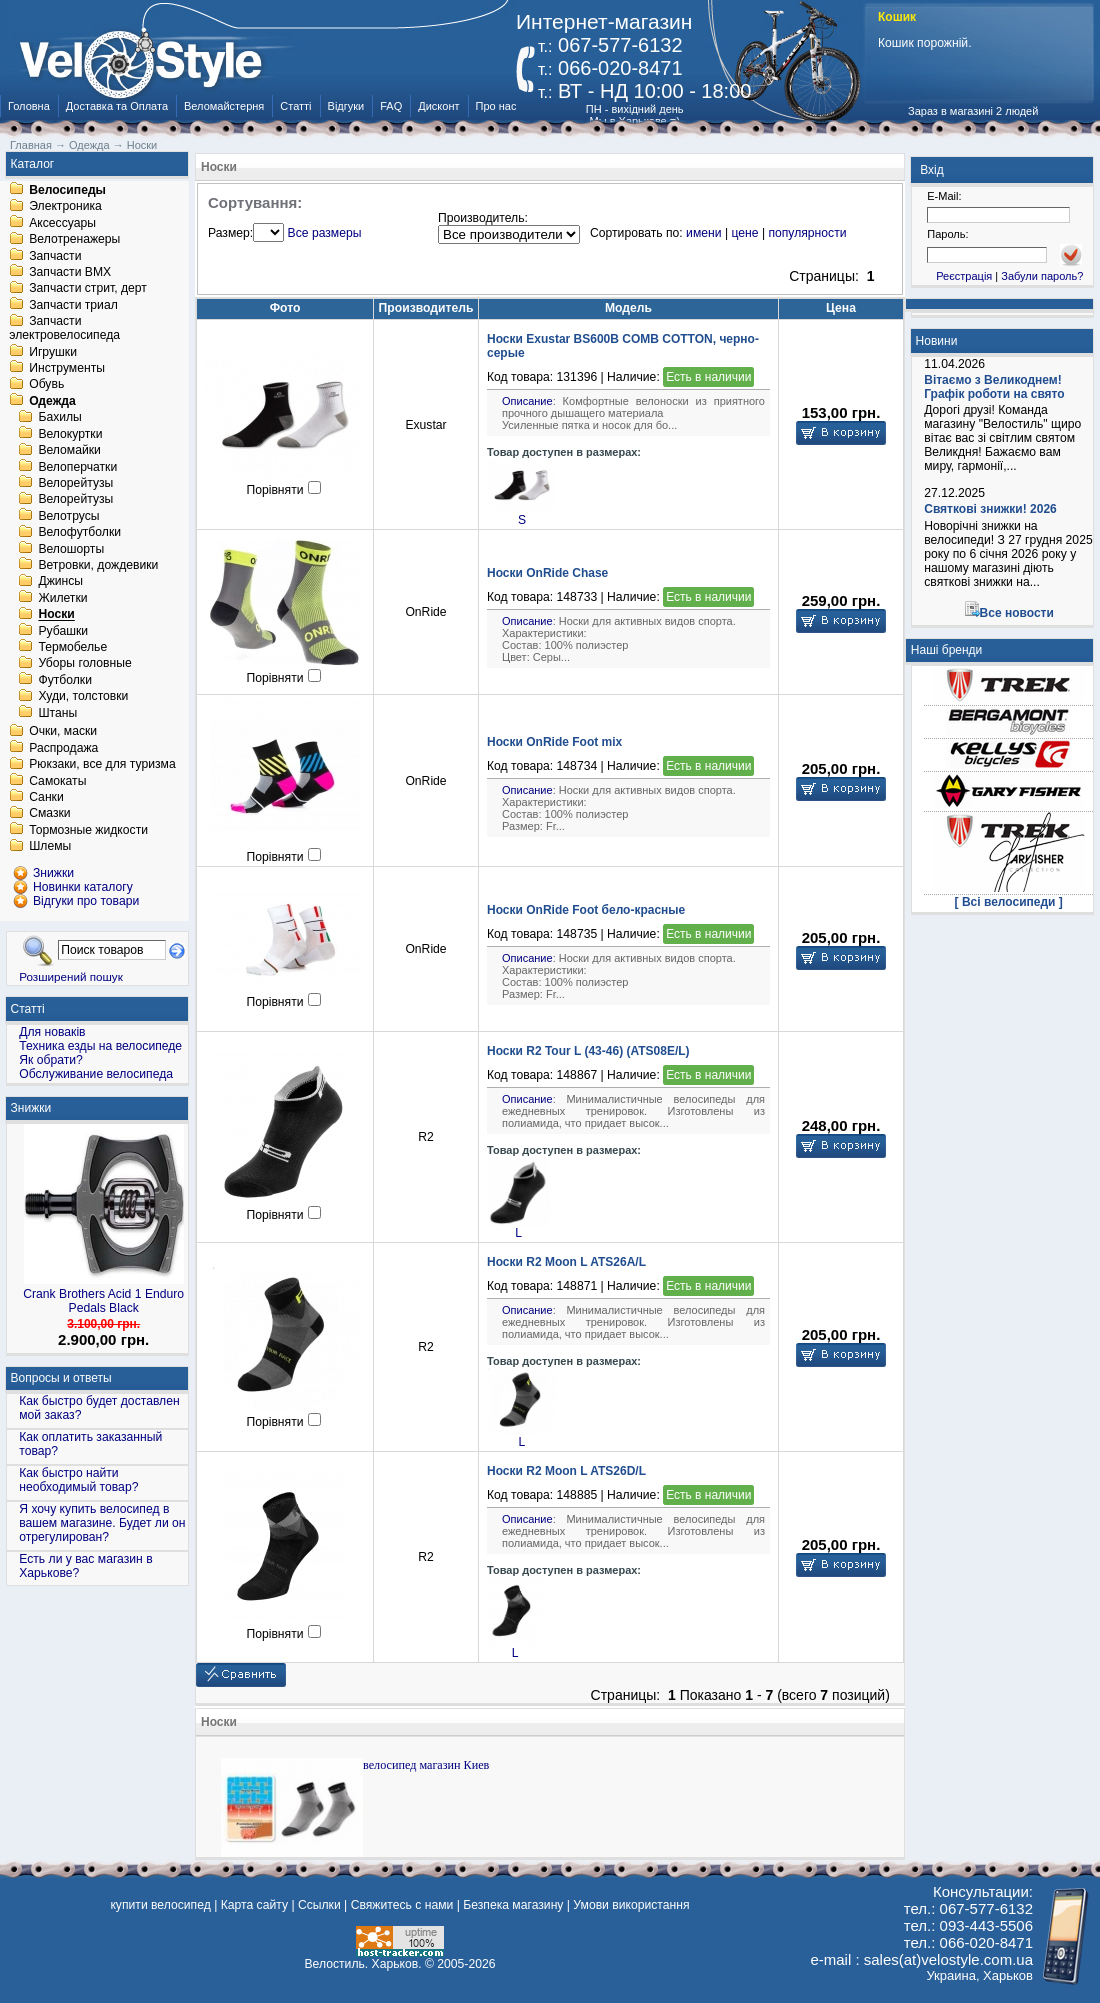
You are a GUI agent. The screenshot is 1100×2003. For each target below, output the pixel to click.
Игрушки (53, 352)
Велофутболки (79, 533)
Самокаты (57, 781)
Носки (56, 615)
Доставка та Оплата (117, 106)
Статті (295, 106)
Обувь (46, 385)
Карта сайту (254, 1905)
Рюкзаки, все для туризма (102, 765)
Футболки (65, 680)
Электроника (65, 207)
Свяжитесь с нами (402, 1905)
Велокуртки (70, 434)
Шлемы (50, 847)
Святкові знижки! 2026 (990, 509)
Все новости (1017, 613)
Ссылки (319, 1905)
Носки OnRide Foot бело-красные (586, 910)
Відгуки (346, 106)
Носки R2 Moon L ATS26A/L (566, 1262)
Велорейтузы (75, 483)
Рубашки (63, 631)
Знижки (31, 1108)
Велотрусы (68, 516)
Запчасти (55, 256)
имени (703, 233)
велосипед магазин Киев (426, 1765)
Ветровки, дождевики (98, 565)
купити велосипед (160, 1905)
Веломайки (69, 451)
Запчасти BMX (70, 272)
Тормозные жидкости (88, 830)
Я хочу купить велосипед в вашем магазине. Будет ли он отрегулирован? (102, 1523)
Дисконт (438, 106)
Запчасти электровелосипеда (64, 329)
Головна (29, 106)
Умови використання (631, 1905)
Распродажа (63, 748)
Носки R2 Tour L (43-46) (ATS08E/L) (588, 1051)
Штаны (57, 713)
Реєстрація (964, 276)
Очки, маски (63, 732)
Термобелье (72, 647)
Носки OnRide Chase (547, 573)
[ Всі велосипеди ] (1009, 902)
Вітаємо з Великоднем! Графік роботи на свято (994, 387)
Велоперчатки (77, 467)
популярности (807, 233)
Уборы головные (84, 664)
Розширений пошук (71, 976)
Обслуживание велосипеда (96, 1074)
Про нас (496, 106)
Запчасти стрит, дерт (88, 289)
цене (744, 233)
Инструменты (67, 368)
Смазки (49, 814)
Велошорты (71, 549)
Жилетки (62, 598)
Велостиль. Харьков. (363, 1964)
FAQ (391, 106)
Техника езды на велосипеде (100, 1046)
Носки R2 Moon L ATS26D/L (566, 1471)
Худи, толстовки (83, 697)
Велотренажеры (74, 240)
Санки (46, 797)
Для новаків (52, 1032)
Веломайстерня (224, 106)
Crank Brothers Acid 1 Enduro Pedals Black (103, 1301)
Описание (527, 401)
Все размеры (325, 233)
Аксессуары (62, 223)
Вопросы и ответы (61, 1378)
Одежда (52, 401)
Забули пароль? (1042, 276)
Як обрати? (51, 1060)
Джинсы (60, 582)
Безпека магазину (513, 1905)
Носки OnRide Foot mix (554, 742)
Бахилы (59, 418)
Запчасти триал (73, 305)
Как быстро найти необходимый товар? (78, 1480)
